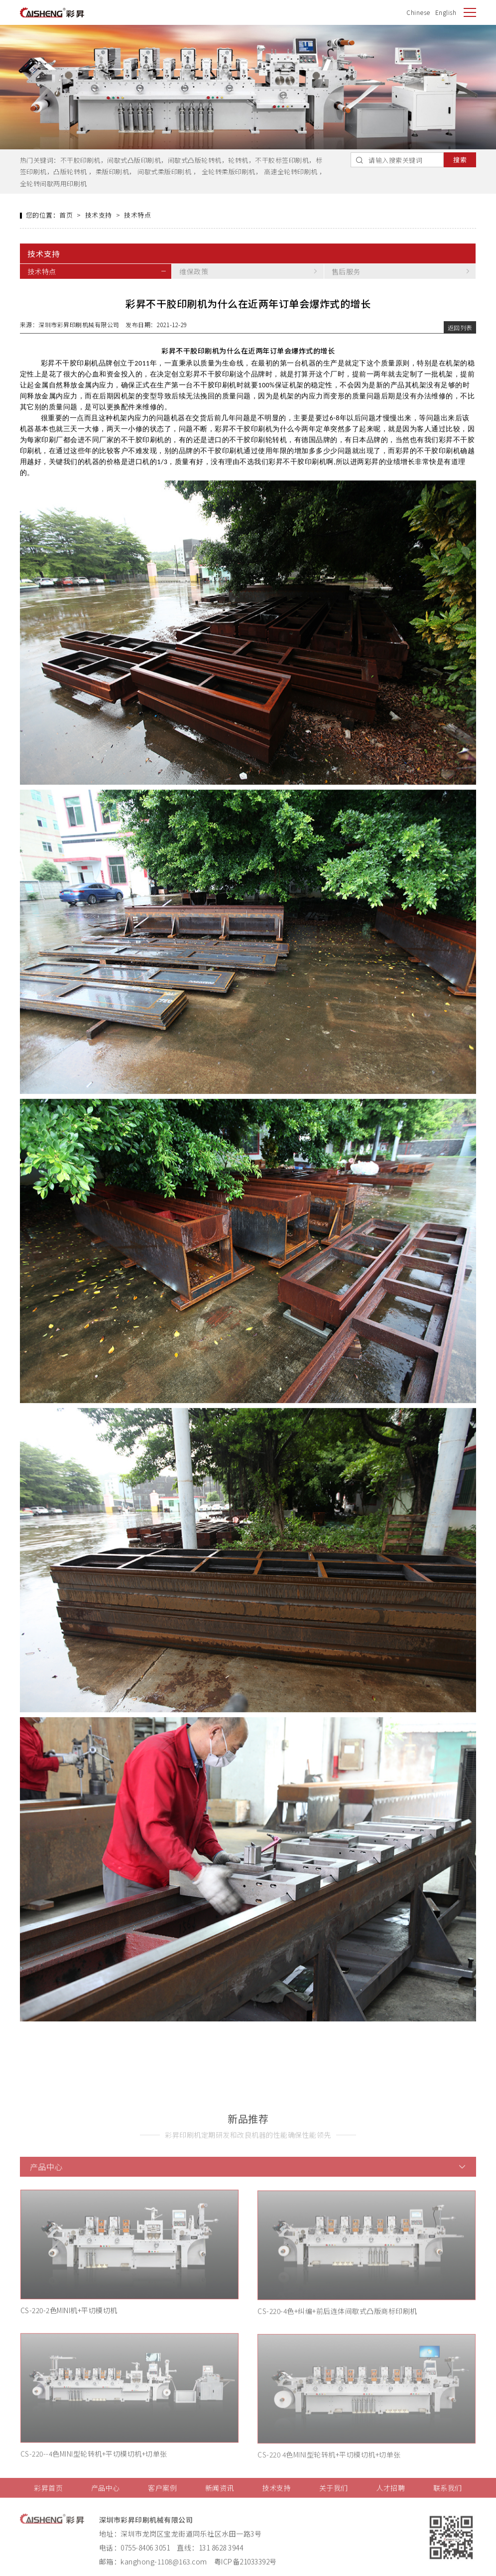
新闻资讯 (219, 2498)
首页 (66, 216)
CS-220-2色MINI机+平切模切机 (69, 2321)
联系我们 (447, 2498)
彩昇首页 (48, 2498)
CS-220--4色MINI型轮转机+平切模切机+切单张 (93, 2465)
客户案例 (162, 2498)
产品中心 (105, 2498)
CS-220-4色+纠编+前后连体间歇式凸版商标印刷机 (337, 2322)
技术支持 (98, 216)
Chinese (418, 12)
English (446, 12)
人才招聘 (390, 2498)
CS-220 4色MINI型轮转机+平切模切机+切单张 (329, 2466)
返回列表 (460, 329)
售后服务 (346, 273)
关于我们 (333, 2498)
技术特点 (137, 216)
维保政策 (193, 273)
